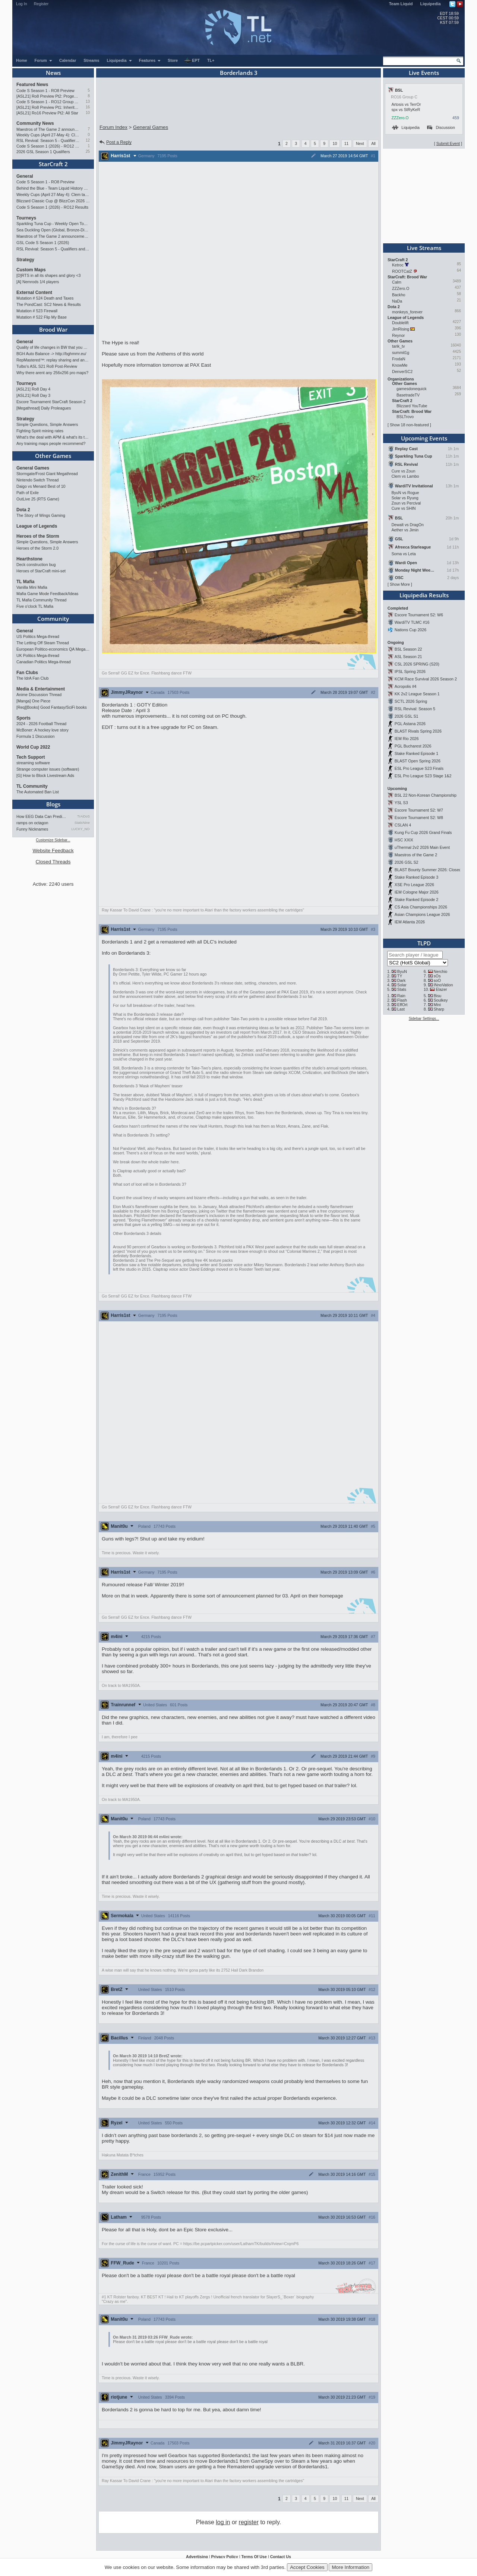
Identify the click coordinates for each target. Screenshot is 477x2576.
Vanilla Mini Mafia (31, 587)
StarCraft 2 (53, 164)
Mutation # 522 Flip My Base (41, 317)
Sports (23, 718)
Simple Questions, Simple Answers (47, 424)
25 (88, 151)
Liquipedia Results (424, 595)
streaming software (33, 763)
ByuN (402, 971)
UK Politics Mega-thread (37, 655)
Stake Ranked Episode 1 (416, 753)
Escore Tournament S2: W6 (419, 615)
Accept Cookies (307, 2567)
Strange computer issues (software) (47, 769)
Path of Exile (27, 492)
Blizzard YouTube (412, 406)
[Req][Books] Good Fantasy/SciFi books (51, 707)
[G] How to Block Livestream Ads (45, 775)
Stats (401, 989)
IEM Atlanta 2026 (410, 922)
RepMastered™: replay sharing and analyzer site (53, 360)
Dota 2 (23, 509)
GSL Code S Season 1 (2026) (42, 242)
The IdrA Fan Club (32, 678)
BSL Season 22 (408, 649)
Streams (91, 60)
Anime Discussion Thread (38, 694)
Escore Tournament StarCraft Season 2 (51, 401)
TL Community (32, 786)
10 (88, 113)
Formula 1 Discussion (35, 736)
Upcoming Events (424, 438)
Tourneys (26, 218)
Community (53, 618)
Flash (402, 1000)
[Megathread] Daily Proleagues (43, 408)
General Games (32, 468)
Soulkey (441, 1000)
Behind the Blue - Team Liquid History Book (53, 188)
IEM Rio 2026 (407, 738)
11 (346, 143)
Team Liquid (401, 3)
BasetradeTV (408, 395)
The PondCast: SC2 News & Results (48, 304)
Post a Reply (115, 142)
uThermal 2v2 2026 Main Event (422, 847)
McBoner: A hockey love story (42, 730)
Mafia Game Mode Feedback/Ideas (47, 593)
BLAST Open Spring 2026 (417, 761)
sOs (437, 976)
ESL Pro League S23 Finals (419, 768)
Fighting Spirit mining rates (39, 431)
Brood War (53, 329)
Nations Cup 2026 (410, 630)
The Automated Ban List (37, 792)
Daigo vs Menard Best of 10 (41, 486)
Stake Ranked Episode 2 (416, 899)
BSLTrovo (405, 416)
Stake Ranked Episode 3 (416, 877)
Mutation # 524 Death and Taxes (44, 298)
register (249, 2522)
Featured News (32, 84)
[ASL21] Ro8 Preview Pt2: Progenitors (47, 96)
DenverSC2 (402, 371)
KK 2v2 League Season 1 (417, 694)
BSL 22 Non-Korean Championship (426, 795)
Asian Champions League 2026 (422, 914)
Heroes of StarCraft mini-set (41, 571)
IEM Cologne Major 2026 (417, 892)
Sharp (439, 1009)
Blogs (53, 804)
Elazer (441, 989)
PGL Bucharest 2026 (413, 746)
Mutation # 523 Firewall (36, 311)
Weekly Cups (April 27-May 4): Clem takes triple (47, 135)
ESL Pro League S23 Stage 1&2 (423, 776)
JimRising (400, 329)
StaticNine (82, 823)
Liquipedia (430, 3)
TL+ (210, 60)
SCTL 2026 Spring (411, 701)
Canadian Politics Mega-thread (43, 662)
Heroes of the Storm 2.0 (37, 548)
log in (223, 2522)
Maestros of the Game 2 (416, 855)
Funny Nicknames (32, 829)
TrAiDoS (83, 816)
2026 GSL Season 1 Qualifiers (43, 151)
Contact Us (280, 2556)
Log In (21, 3)
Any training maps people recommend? (50, 443)
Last (401, 1009)
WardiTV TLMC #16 (412, 622)
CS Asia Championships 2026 (421, 907)
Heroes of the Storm (37, 536)
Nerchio (441, 971)
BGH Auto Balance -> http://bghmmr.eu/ (51, 353)
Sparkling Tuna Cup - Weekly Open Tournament (53, 223)
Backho (398, 295)
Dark (401, 980)
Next (360, 143)
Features (150, 60)
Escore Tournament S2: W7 (419, 810)
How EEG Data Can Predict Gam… (42, 816)
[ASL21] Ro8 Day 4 (33, 389)
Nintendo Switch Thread (37, 480)
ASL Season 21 (408, 656)
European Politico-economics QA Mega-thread (53, 649)
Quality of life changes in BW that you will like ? (53, 347)
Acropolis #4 (406, 686)
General (24, 176)
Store (173, 60)
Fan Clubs (27, 672)
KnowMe (399, 365)
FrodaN (398, 359)
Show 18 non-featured (409, 425)
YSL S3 (401, 802)
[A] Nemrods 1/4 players (37, 281)
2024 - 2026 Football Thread (41, 723)
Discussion (441, 127)
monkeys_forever (407, 312)
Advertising (197, 2556)
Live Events (424, 72)
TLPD (424, 943)
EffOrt (402, 1004)
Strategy (25, 259)
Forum (44, 60)
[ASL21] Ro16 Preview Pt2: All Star (47, 113)
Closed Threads (53, 862)
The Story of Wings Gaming (40, 515)
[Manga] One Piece (33, 701)
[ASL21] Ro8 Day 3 (33, 395)
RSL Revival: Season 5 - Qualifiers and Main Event (47, 140)
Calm (396, 282)
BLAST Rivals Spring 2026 (418, 731)
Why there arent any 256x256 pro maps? (52, 372)
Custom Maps (31, 269)
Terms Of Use (254, 2556)
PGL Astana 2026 (410, 723)
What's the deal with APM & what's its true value (53, 437)
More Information (350, 2567)
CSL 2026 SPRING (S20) (417, 664)
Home (21, 60)
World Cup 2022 (33, 747)
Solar (402, 985)
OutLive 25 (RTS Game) (37, 499)
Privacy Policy (224, 2556)
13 (88, 101)
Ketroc (398, 265)
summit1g (400, 352)
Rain (401, 995)
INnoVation (443, 985)
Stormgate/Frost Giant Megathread (47, 473)
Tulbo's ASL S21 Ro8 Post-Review (46, 366)
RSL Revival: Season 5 (415, 709)
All (373, 143)
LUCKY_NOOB (81, 829)
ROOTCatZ (402, 271)
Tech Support (30, 757)
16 (88, 107)
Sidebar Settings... (424, 1019)
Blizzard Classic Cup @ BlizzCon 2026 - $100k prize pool (53, 201)
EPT (192, 60)
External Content (34, 292)
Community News (35, 123)
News (53, 72)
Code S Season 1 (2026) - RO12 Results (47, 146)
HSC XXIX (404, 840)
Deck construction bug (36, 564)
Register (41, 3)
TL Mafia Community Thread (41, 600)
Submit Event (448, 143)
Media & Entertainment (40, 689)
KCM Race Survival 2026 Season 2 (426, 679)
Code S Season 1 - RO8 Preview (45, 90)
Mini (437, 1004)
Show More (400, 584)
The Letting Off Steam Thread (42, 643)
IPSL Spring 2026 (410, 671)
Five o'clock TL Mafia (34, 606)
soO (437, 980)
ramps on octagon (32, 823)
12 (88, 140)
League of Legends (36, 526)
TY (399, 976)
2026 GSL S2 (406, 862)
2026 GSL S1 (406, 716)
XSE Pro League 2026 (414, 884)
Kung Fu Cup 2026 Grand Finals (423, 832)
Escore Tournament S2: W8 (419, 817)
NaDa (397, 301)
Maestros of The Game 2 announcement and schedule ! (47, 129)
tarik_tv (398, 346)
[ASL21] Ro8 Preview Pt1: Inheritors (47, 107)
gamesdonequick (412, 388)
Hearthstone (29, 559)
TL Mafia (25, 581)
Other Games (53, 455)
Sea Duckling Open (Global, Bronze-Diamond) (53, 230)
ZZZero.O (399, 118)
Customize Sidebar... (53, 840)
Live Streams (424, 248)
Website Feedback (52, 850)
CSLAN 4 (403, 825)
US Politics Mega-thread (37, 636)
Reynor (398, 335)
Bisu (438, 995)
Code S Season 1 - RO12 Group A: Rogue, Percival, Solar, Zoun (47, 101)
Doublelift (400, 322)
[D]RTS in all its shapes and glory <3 (48, 275)
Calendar (67, 60)
